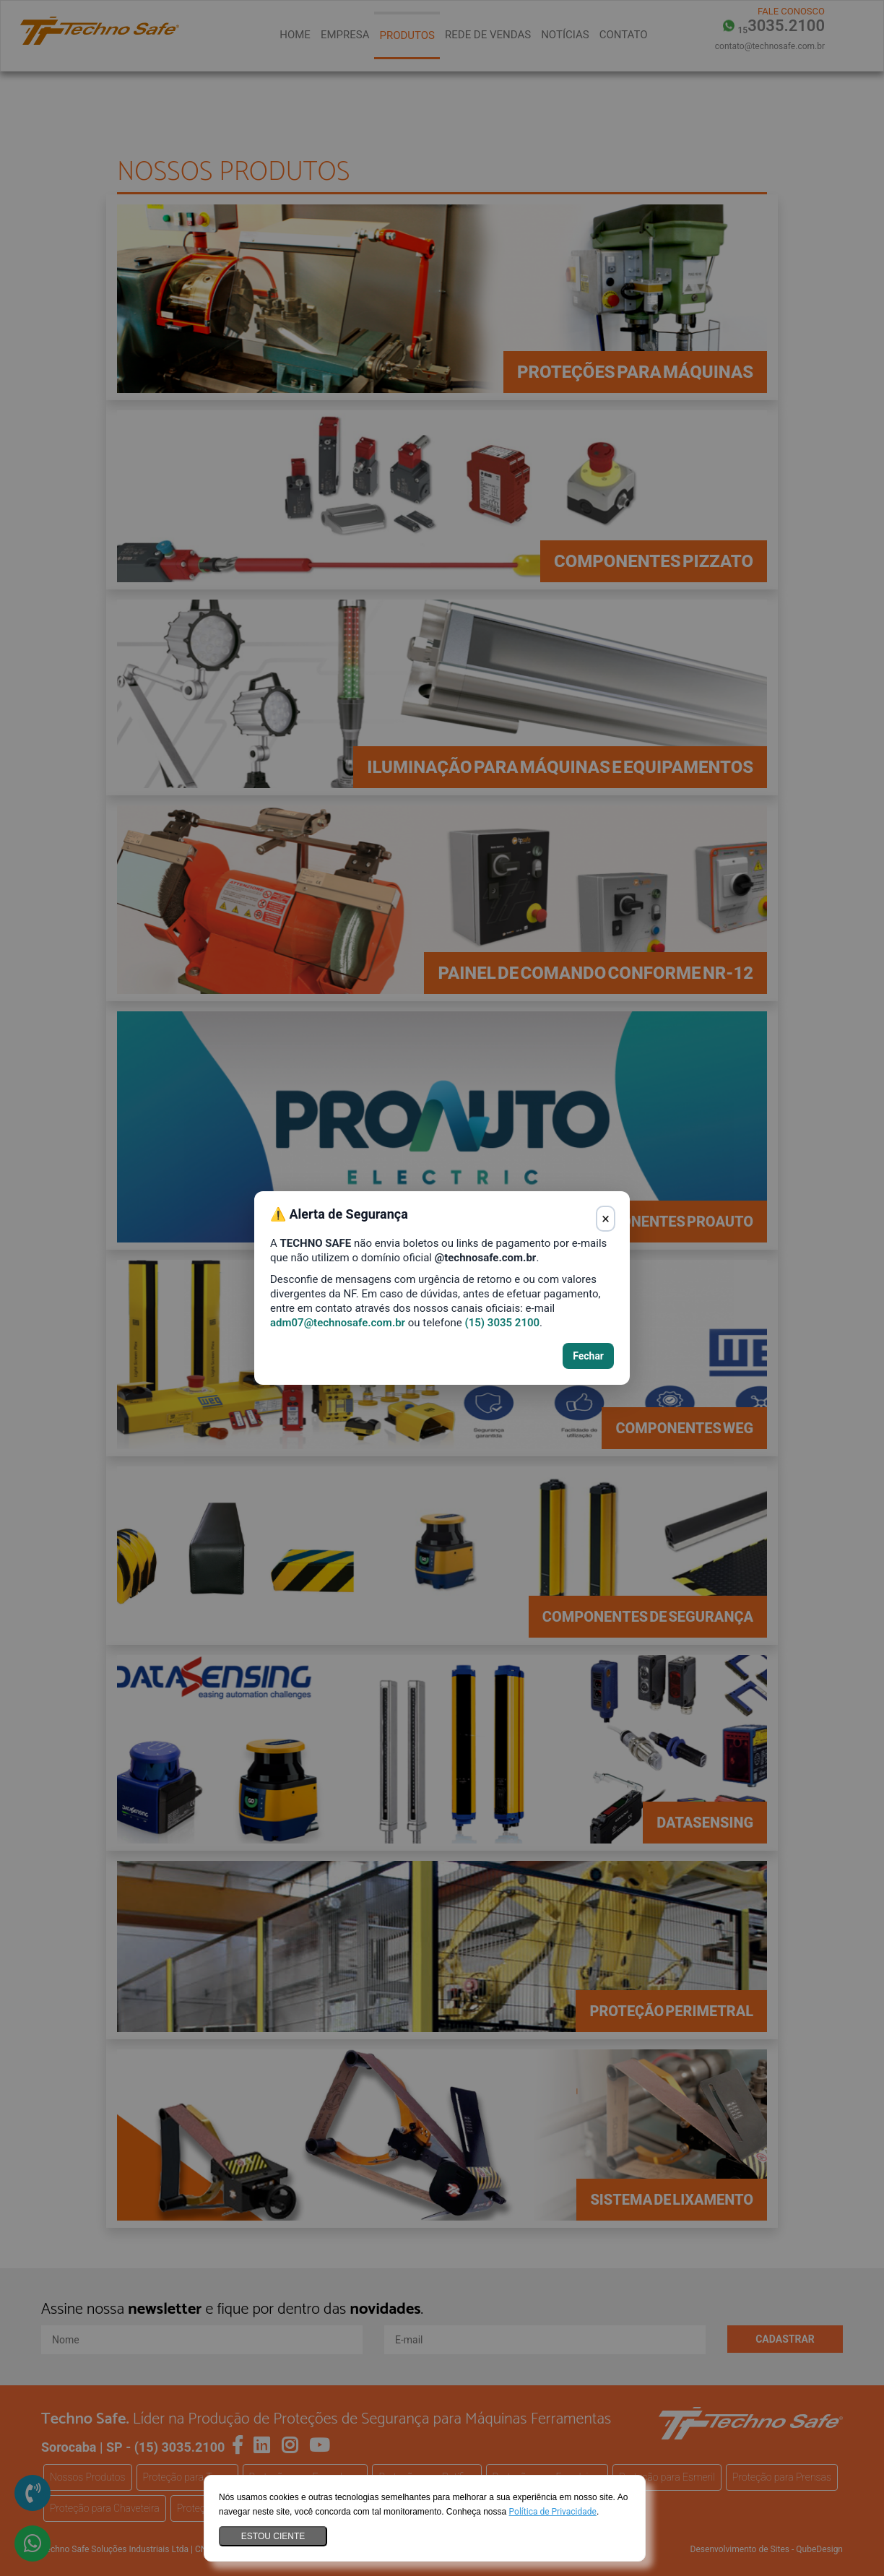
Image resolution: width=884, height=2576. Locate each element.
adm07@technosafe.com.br (337, 1322)
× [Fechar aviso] (606, 1218)
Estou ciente (273, 2536)
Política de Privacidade (553, 2512)
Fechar (588, 1356)
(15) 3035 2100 (502, 1322)
